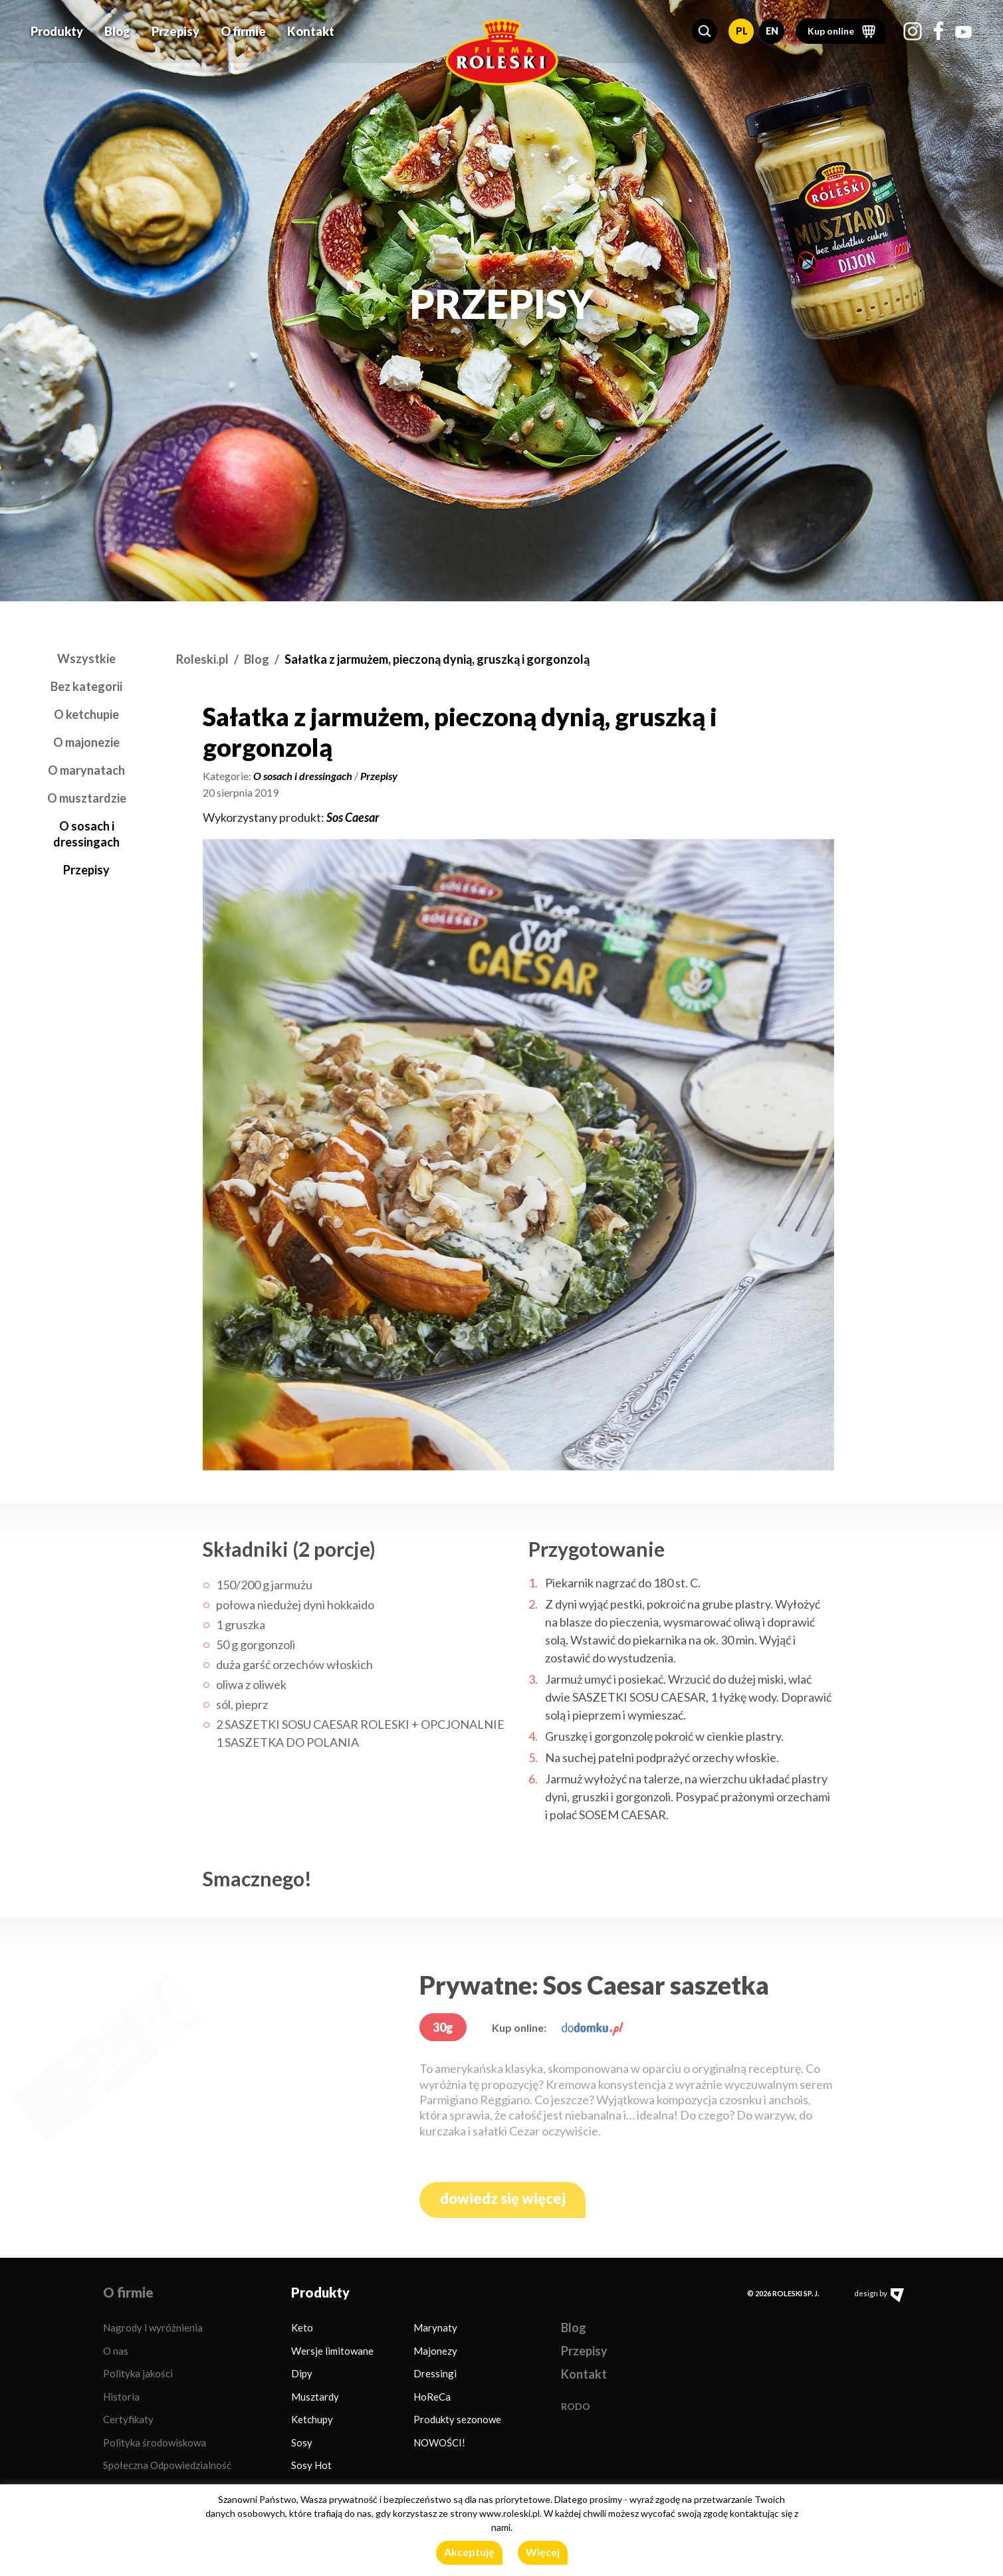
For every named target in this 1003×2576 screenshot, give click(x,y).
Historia (121, 2397)
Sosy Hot (311, 2465)
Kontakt (310, 28)
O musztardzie (86, 798)
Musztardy (315, 2397)
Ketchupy (312, 2419)
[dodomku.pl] (592, 2027)
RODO (575, 2406)
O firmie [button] (243, 28)
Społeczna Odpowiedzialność (167, 2465)
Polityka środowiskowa (154, 2442)
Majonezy (435, 2351)
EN (772, 27)
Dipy (301, 2373)
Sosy (301, 2442)
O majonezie (86, 742)
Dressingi (435, 2373)
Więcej (543, 2551)
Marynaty (435, 2327)
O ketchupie (86, 714)
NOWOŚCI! (439, 2442)
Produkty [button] (57, 28)
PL (742, 27)
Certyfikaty (128, 2419)
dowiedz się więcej (503, 2198)
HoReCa (432, 2397)
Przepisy (175, 28)
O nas (115, 2351)
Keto (302, 2327)
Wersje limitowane (332, 2351)
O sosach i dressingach (302, 775)
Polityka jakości (138, 2373)
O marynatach (86, 770)
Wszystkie (86, 658)
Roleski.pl (202, 659)
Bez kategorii (86, 686)
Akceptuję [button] (469, 2551)
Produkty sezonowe (457, 2419)
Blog (117, 28)
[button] (704, 28)
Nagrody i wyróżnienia (153, 2327)
